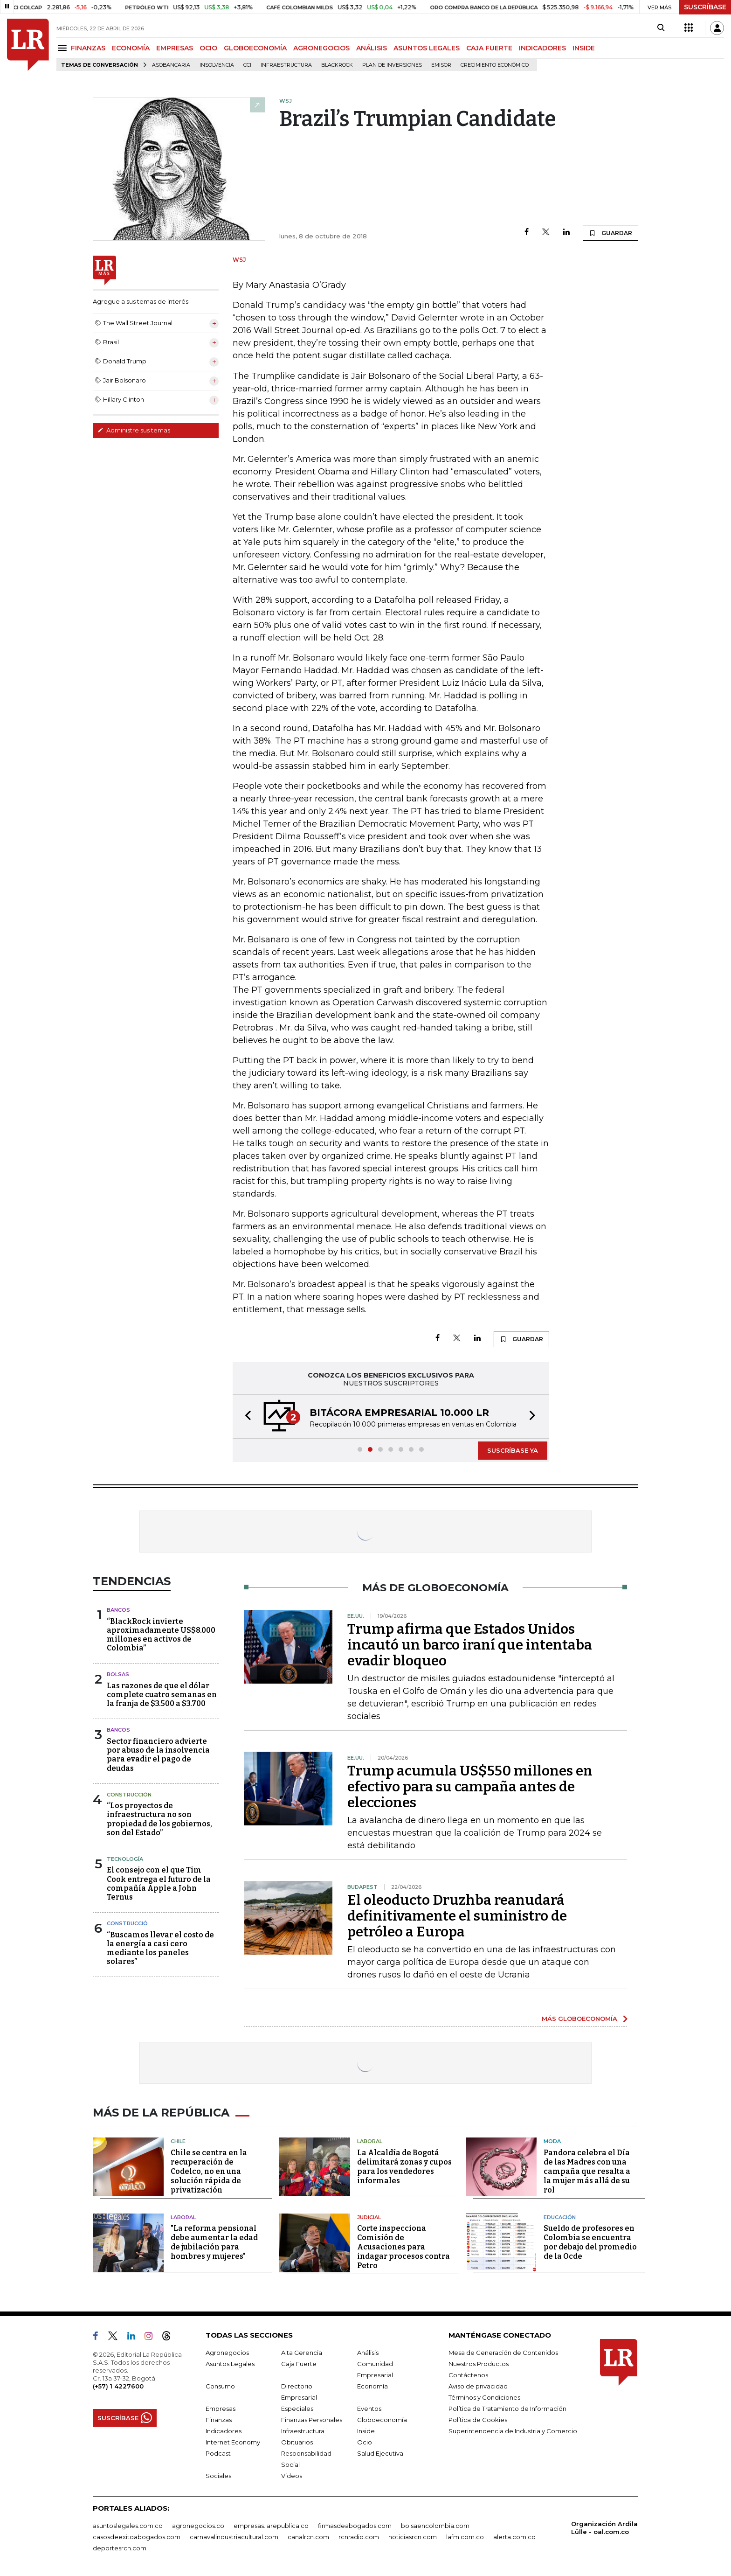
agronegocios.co (198, 2525)
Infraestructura (286, 65)
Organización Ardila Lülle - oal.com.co (604, 2527)
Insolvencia (217, 65)
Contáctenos (468, 2375)
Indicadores (223, 2431)
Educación (560, 2217)
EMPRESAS (174, 48)
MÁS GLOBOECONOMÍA (579, 2018)
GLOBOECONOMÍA (255, 48)
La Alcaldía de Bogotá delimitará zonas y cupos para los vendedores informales (404, 2166)
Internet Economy (233, 2442)
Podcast (218, 2453)
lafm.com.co (465, 2537)
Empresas (220, 2408)
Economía (372, 2386)
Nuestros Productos (478, 2363)
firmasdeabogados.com (355, 2525)
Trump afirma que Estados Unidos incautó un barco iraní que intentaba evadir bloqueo (469, 1645)
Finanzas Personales (311, 2419)
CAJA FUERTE (489, 48)
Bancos (118, 1610)
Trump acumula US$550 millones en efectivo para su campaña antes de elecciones (470, 1786)
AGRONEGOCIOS (321, 48)
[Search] (661, 28)
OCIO (208, 48)
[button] (245, 1416)
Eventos (369, 2408)
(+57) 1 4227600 (118, 2386)
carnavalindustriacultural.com (234, 2537)
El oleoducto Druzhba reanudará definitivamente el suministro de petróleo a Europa (457, 1916)
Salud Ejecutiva (380, 2453)
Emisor (441, 65)
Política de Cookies (477, 2419)
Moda (552, 2141)
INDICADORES (542, 48)
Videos (291, 2475)
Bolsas (118, 1674)
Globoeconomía (382, 2419)
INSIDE (583, 48)
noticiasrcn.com (412, 2537)
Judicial (369, 2217)
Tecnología (125, 1859)
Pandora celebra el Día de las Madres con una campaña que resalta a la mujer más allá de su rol (587, 2171)
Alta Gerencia (301, 2352)
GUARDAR (610, 233)
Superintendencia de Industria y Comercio (512, 2431)
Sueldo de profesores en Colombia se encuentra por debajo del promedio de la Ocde (590, 2242)
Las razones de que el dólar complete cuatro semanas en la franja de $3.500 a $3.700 (162, 1694)
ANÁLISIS (371, 48)
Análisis (368, 2352)
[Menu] (63, 48)
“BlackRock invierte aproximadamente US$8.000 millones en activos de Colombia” (161, 1635)
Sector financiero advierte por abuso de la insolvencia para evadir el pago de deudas (158, 1755)
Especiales (297, 2408)
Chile (178, 2141)
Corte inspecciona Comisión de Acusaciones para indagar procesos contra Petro (403, 2247)
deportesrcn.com (119, 2548)
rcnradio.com (358, 2537)
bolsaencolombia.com (435, 2525)
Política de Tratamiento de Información (507, 2408)
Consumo (220, 2386)
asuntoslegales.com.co (128, 2525)
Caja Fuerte (299, 2363)
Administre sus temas (133, 430)
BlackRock (337, 65)
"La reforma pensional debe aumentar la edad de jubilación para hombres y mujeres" (214, 2242)
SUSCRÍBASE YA (512, 1450)
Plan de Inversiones (392, 65)
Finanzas (219, 2419)
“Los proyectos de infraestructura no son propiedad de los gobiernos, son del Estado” (159, 1819)
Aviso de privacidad (478, 2386)
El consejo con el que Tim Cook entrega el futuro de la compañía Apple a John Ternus (159, 1883)
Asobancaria (171, 65)
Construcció (127, 1923)
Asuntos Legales (230, 2363)
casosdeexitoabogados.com (136, 2537)
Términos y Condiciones (484, 2397)
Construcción (129, 1794)
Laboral (369, 2141)
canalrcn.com (308, 2537)
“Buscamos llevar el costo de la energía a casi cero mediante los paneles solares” (160, 1948)
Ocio (364, 2442)
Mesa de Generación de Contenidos (503, 2352)
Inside (366, 2431)
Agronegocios (227, 2352)
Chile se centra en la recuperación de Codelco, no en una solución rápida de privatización (209, 2171)
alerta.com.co (514, 2537)
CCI (247, 65)
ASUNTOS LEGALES (426, 48)
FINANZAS (88, 48)
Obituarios (297, 2442)
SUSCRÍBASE (705, 7)
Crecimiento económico (495, 65)
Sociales (218, 2475)
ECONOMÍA (131, 48)
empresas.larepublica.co (271, 2525)
